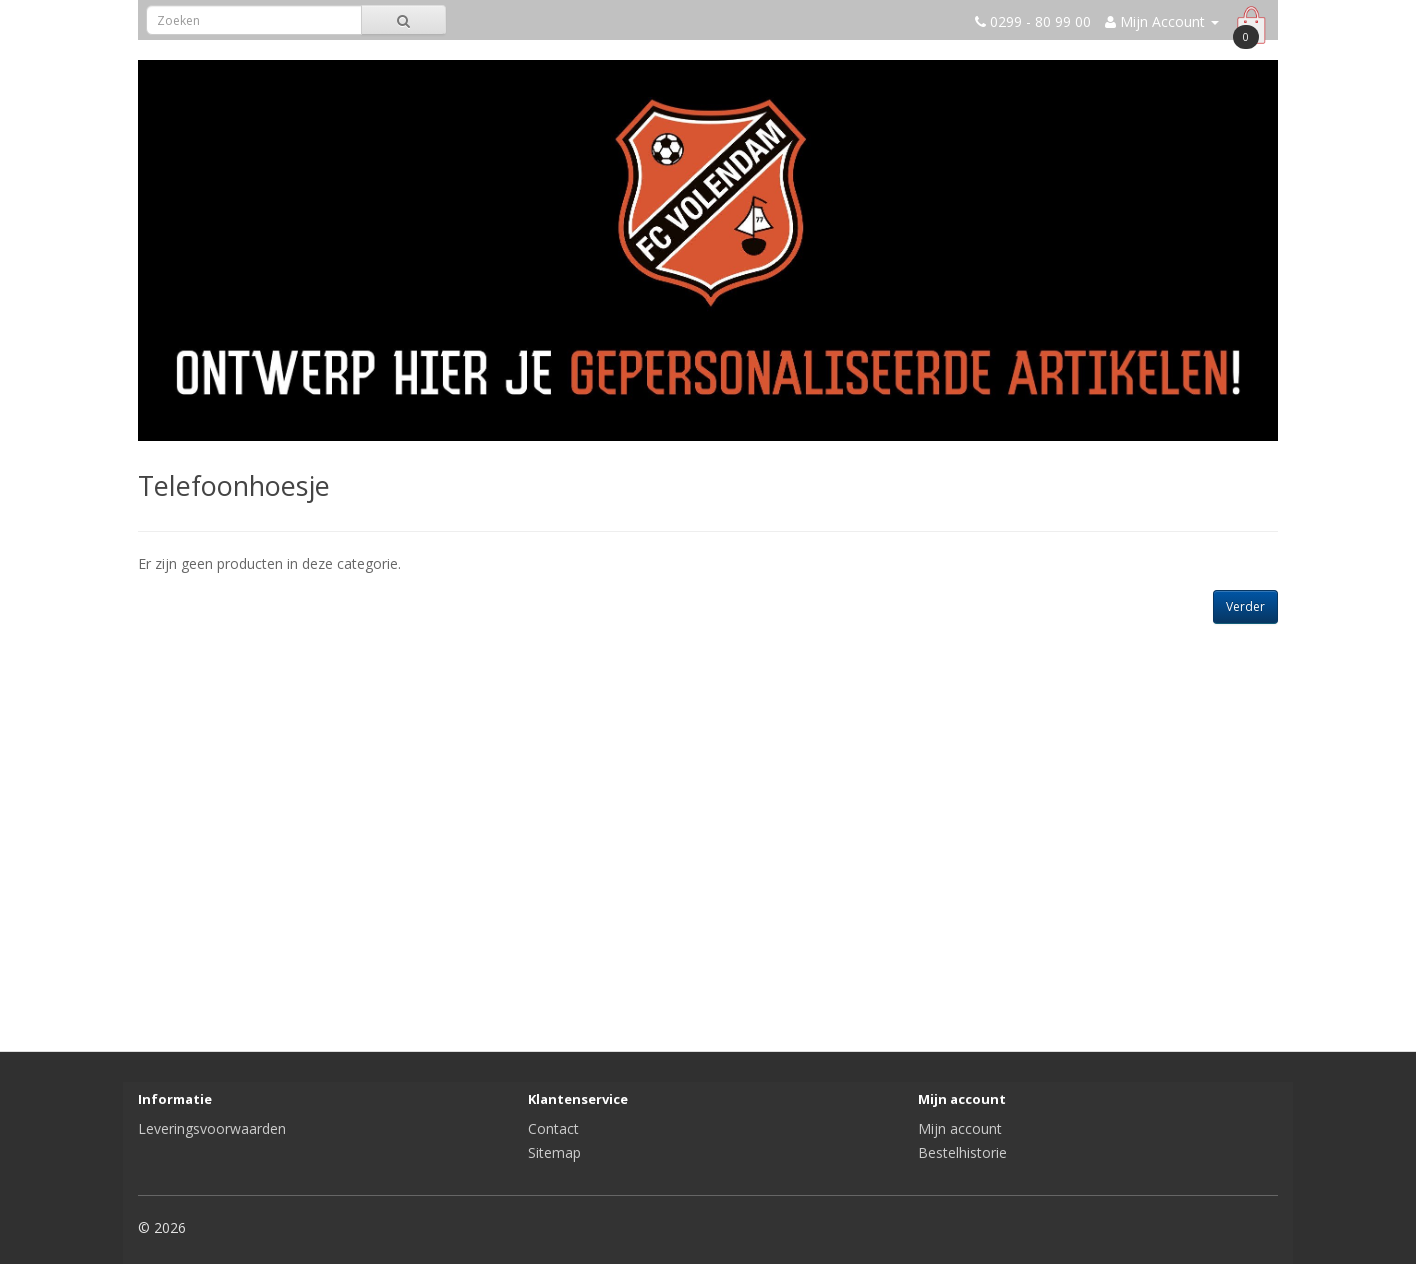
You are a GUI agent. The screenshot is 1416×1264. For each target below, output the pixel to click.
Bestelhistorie (962, 1152)
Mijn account (960, 1128)
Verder (1245, 606)
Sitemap (554, 1152)
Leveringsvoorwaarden (212, 1128)
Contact (553, 1128)
